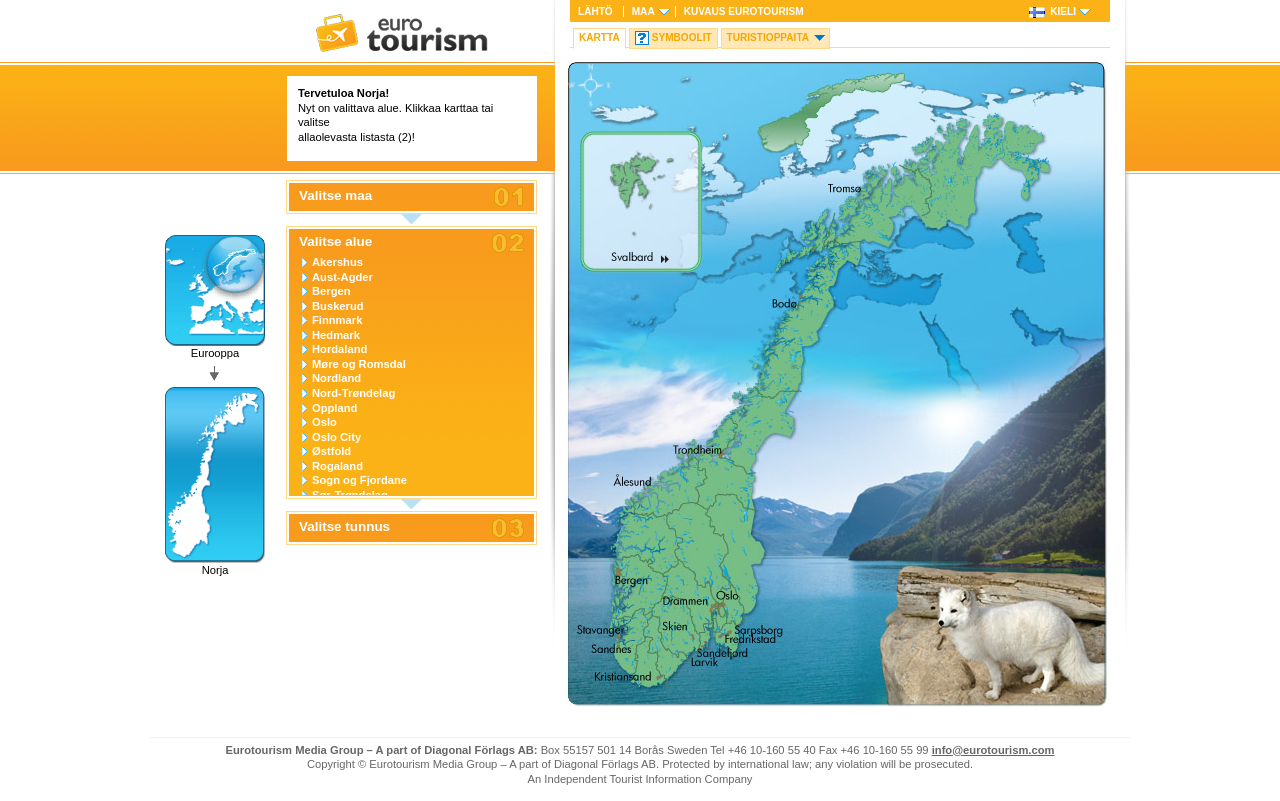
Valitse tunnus (344, 527)
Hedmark (336, 335)
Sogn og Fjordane (359, 480)
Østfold (331, 451)
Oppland (334, 408)
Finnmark (337, 320)
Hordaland (339, 349)
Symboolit (682, 37)
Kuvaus (744, 11)
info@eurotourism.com (993, 750)
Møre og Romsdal (359, 364)
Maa (643, 11)
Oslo (324, 422)
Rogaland (337, 466)
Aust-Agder (342, 277)
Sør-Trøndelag (350, 495)
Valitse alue (335, 242)
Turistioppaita (768, 37)
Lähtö (595, 11)
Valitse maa (335, 196)
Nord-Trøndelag (353, 393)
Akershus (337, 262)
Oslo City (336, 437)
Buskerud (338, 306)
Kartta (599, 37)
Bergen (331, 291)
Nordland (336, 378)
